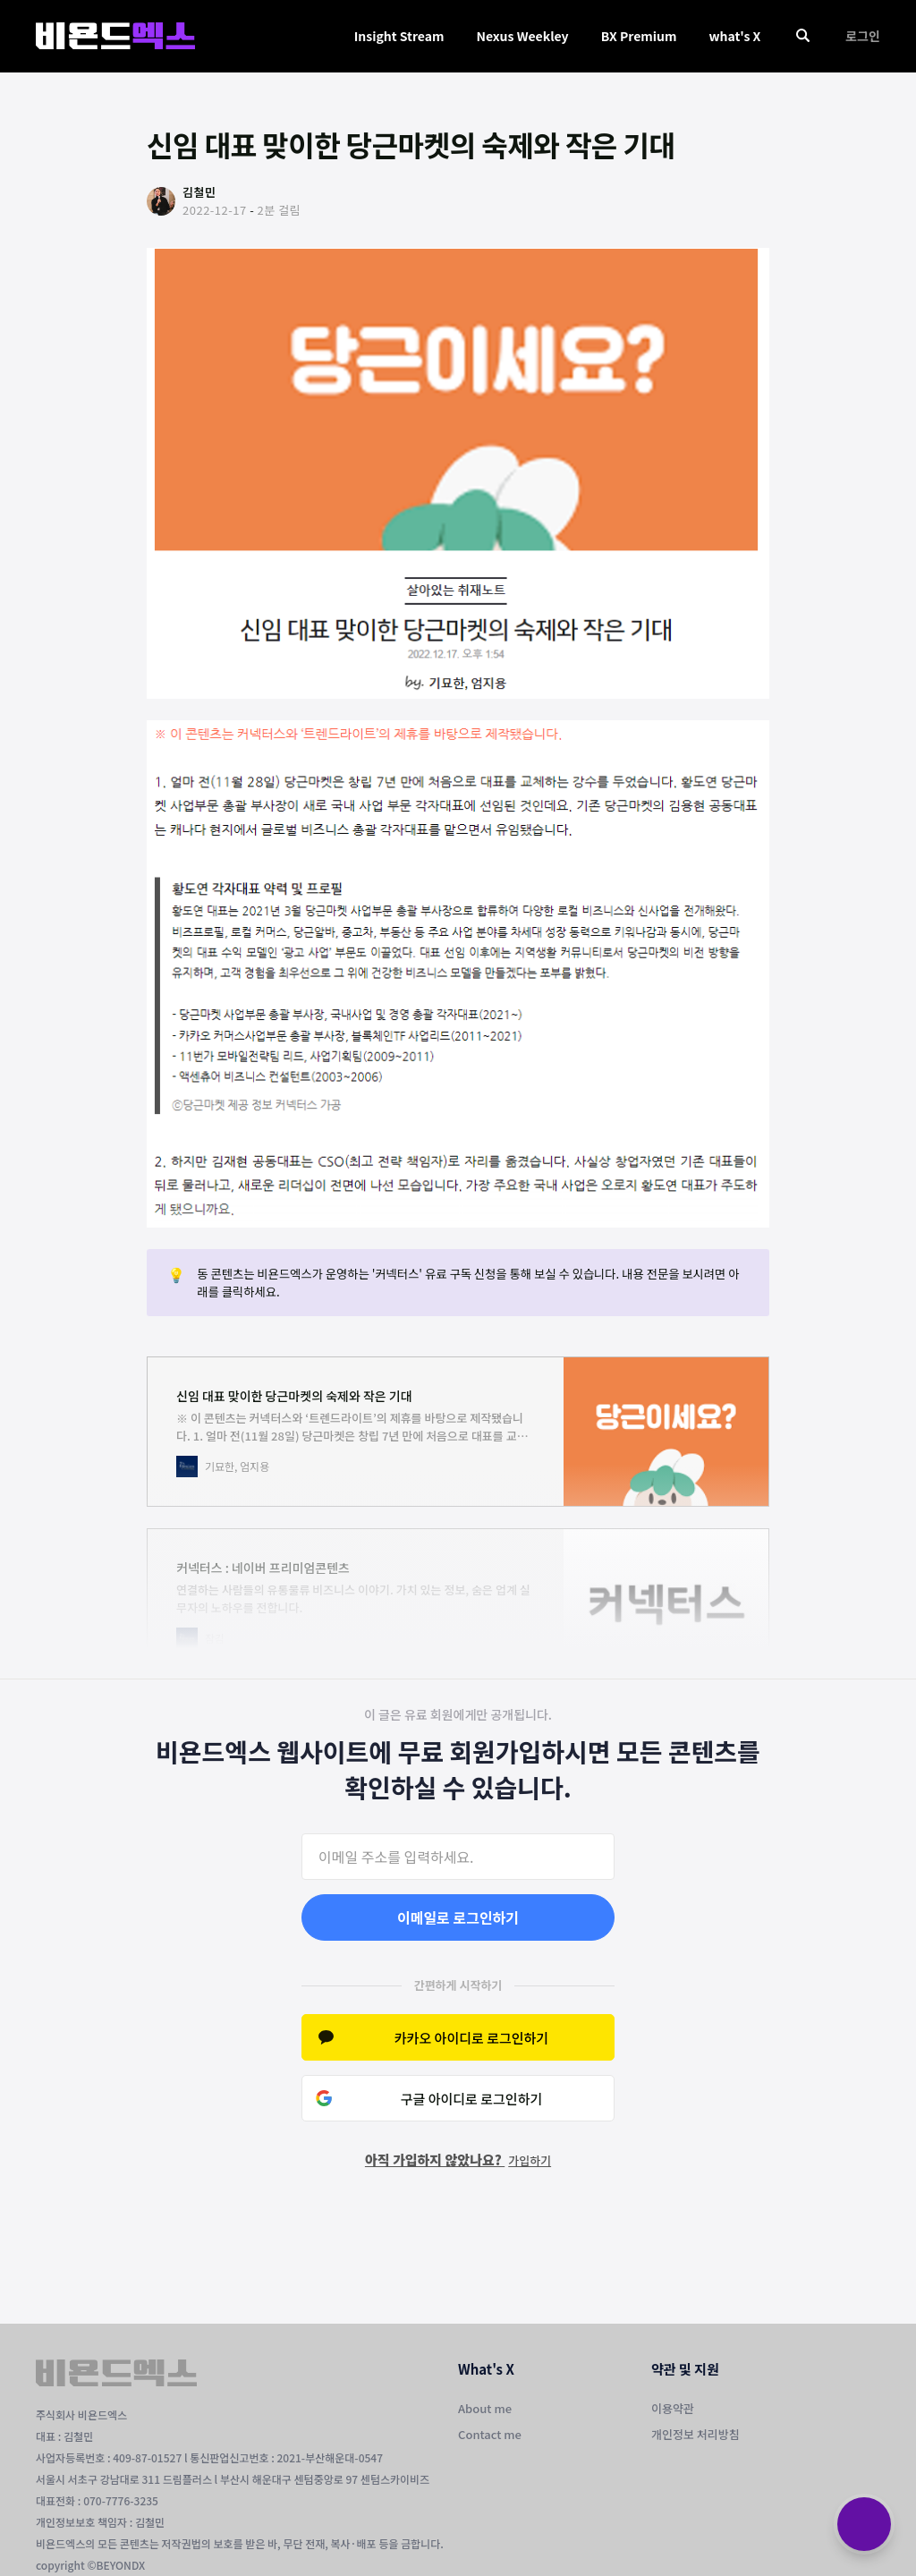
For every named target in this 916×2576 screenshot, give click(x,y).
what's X (734, 36)
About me (485, 2408)
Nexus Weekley (522, 36)
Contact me (490, 2434)
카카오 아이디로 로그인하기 (471, 2037)
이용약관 (672, 2408)
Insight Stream (399, 36)
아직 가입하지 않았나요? (458, 2159)
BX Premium (639, 36)
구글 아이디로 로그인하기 (472, 2098)
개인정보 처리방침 (695, 2434)
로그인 (862, 36)
